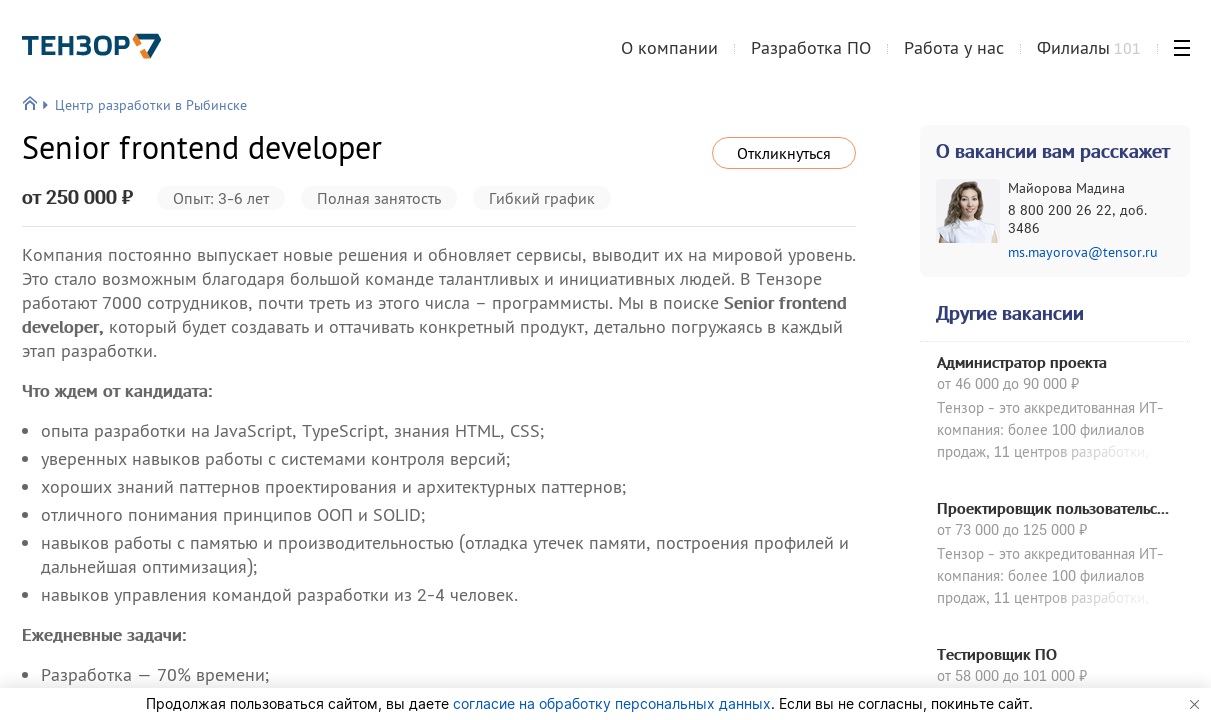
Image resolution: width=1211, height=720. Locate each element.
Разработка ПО (811, 53)
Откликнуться (784, 153)
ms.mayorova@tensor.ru (1083, 252)
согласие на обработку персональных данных (612, 703)
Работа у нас (954, 53)
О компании (669, 53)
